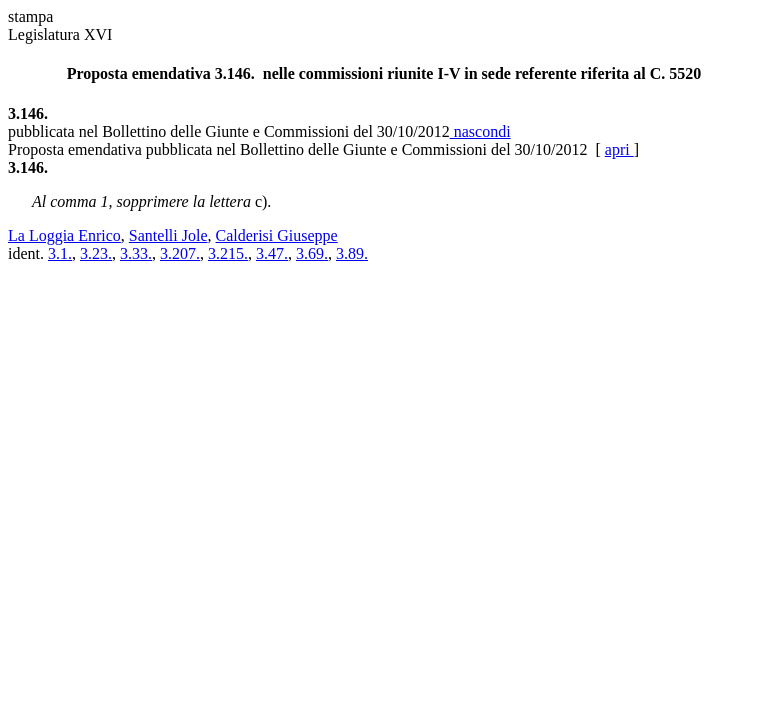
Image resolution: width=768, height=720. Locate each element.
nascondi (480, 131)
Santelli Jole (168, 235)
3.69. (312, 253)
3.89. (352, 253)
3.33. (136, 253)
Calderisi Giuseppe (277, 235)
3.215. (228, 253)
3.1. (60, 253)
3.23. (96, 253)
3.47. (272, 253)
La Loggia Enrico (64, 235)
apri (619, 149)
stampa (30, 16)
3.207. (180, 253)
